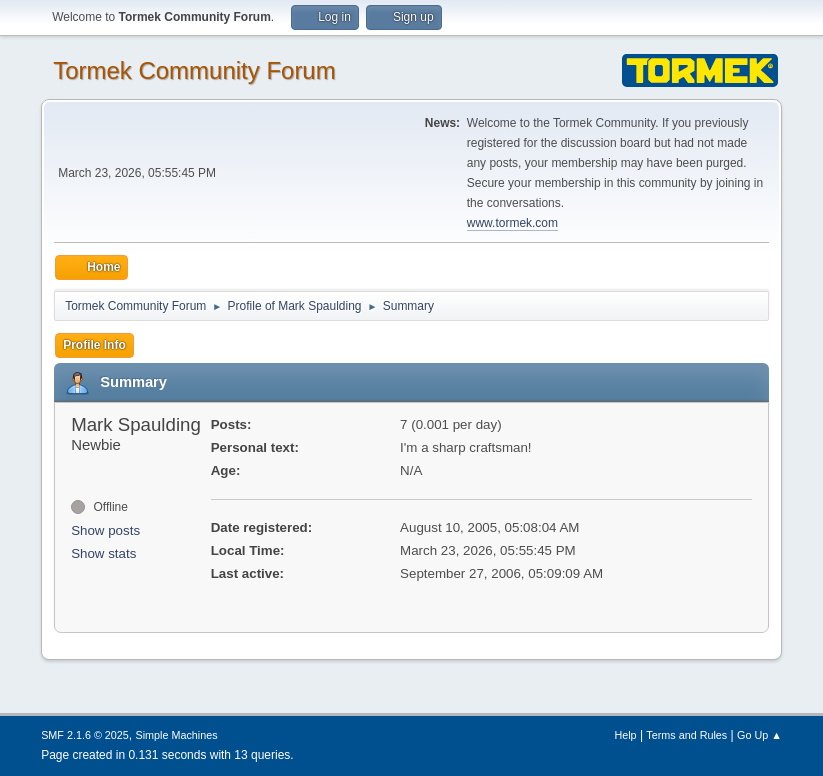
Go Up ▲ (759, 735)
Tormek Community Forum (194, 70)
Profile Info (94, 345)
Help (625, 735)
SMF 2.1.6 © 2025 (85, 735)
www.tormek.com (512, 223)
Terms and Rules (686, 735)
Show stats (103, 553)
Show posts (105, 530)
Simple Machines (176, 735)
